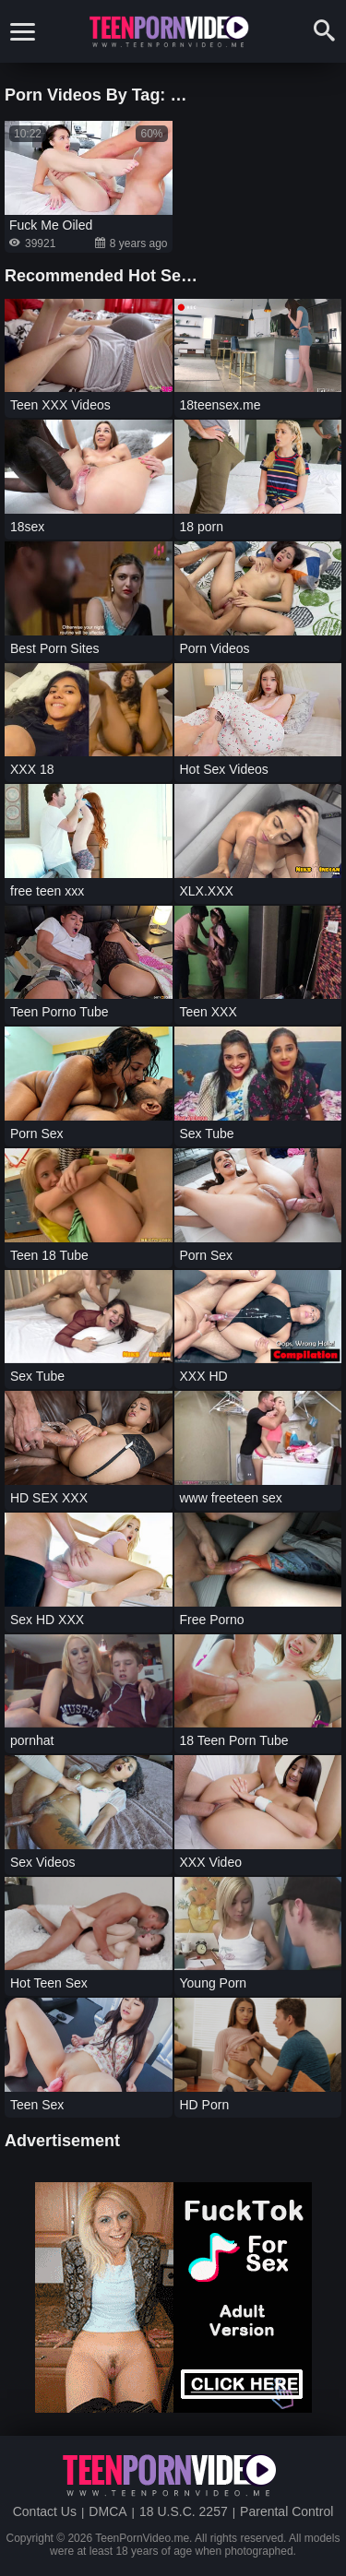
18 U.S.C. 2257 (183, 2511)
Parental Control (286, 2511)
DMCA (107, 2511)
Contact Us (45, 2511)
